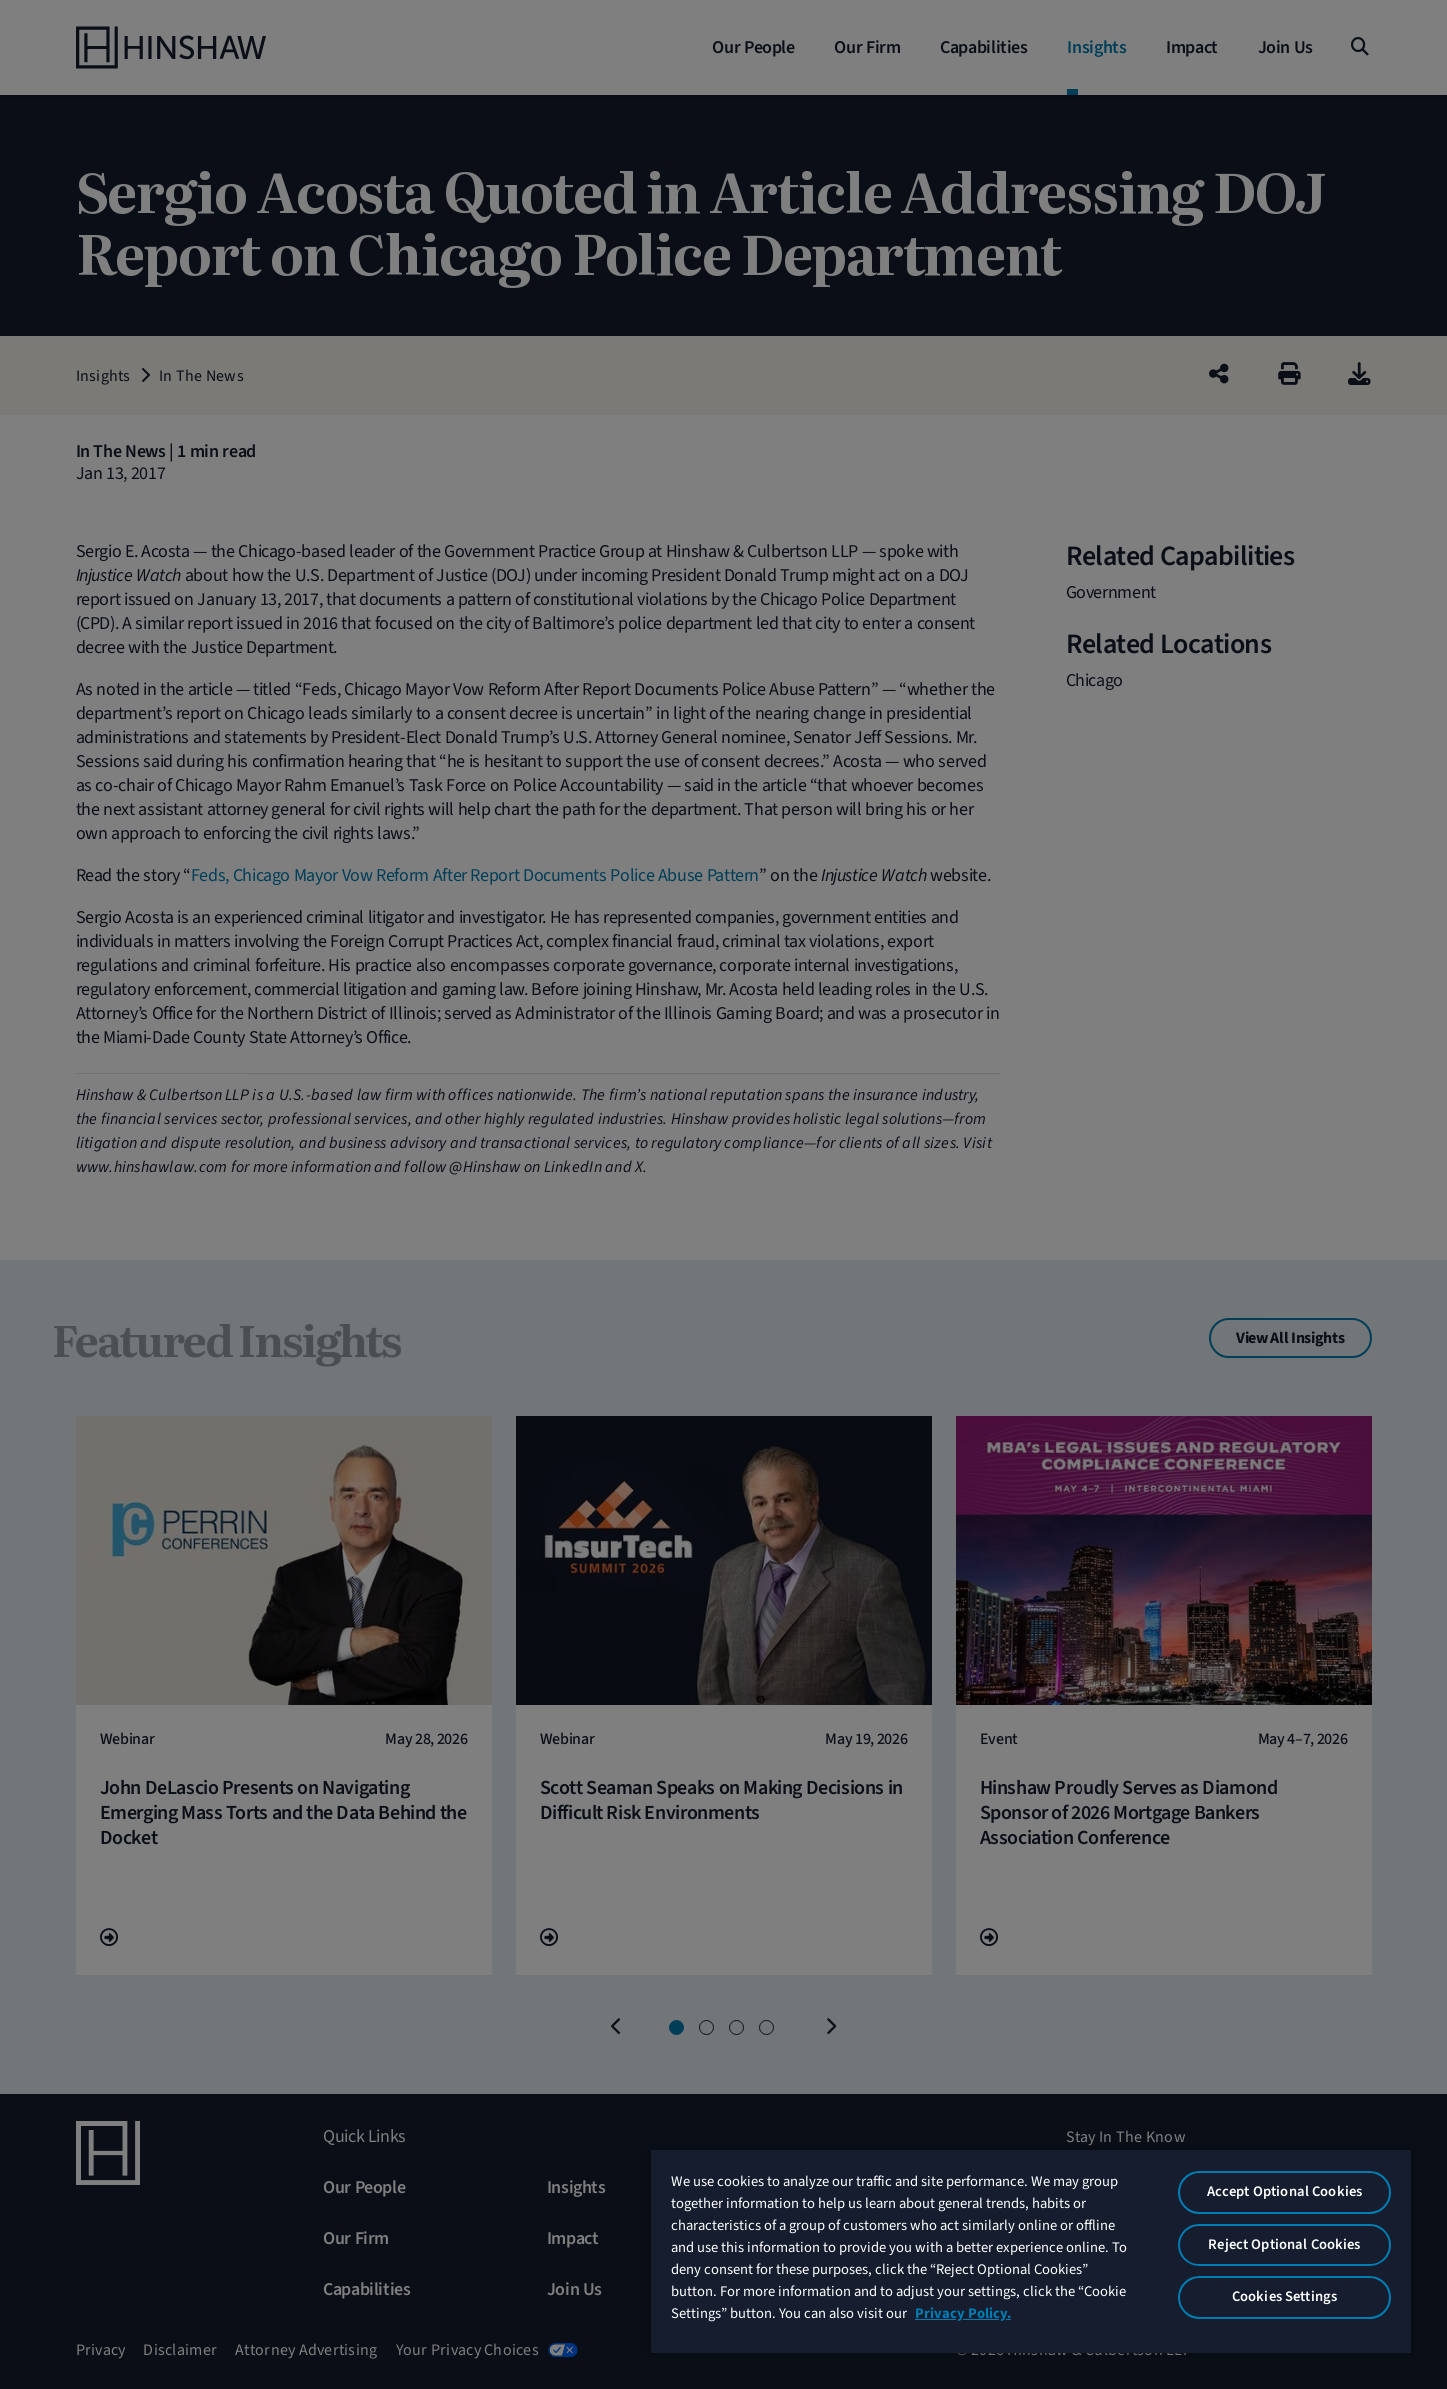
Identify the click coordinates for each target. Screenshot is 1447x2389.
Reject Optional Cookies (1284, 2244)
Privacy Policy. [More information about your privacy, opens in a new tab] (963, 2313)
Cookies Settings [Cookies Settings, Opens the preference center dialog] (1284, 2296)
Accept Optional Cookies (1284, 2191)
